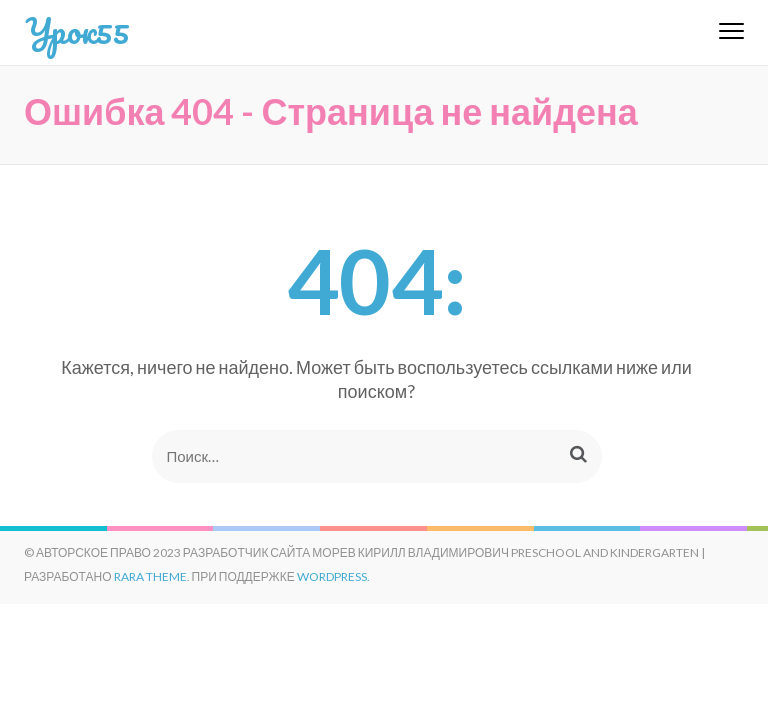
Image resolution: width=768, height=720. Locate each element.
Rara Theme (150, 576)
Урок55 (77, 30)
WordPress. (333, 576)
